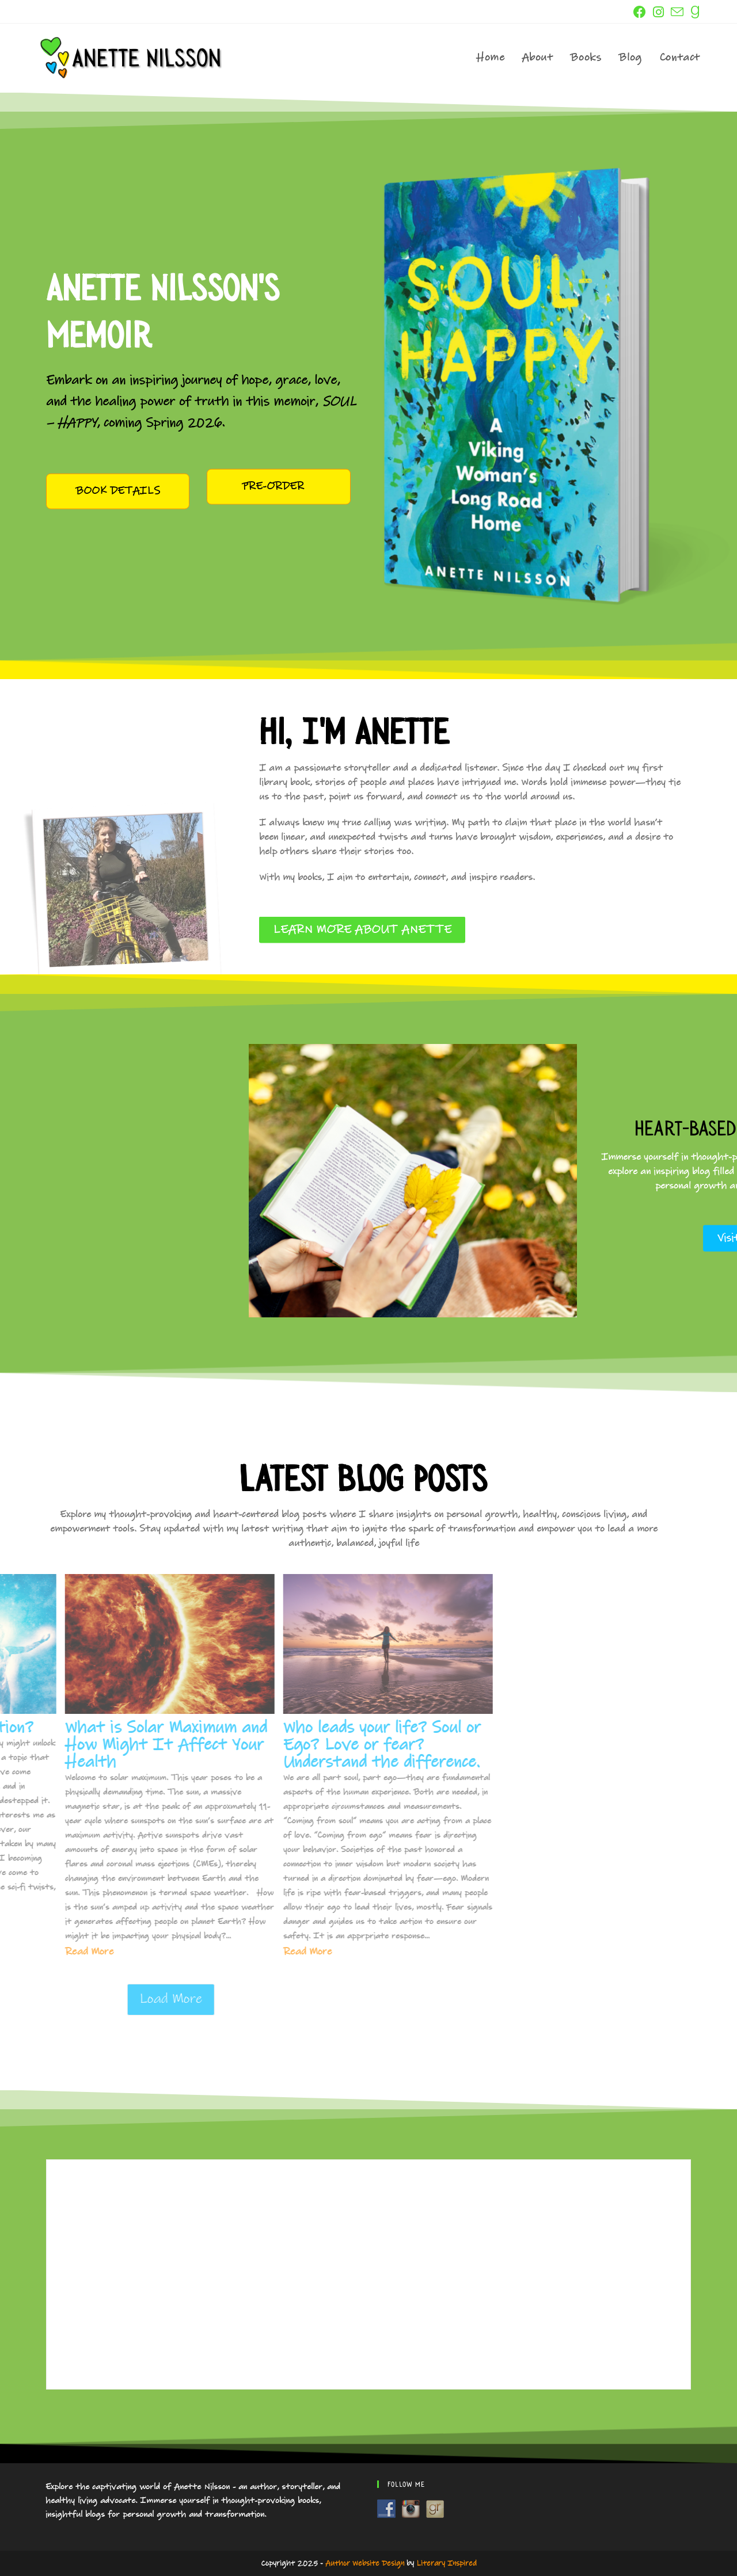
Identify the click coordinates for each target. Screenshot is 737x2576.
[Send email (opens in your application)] (677, 13)
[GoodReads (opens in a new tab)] (693, 12)
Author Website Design (364, 2563)
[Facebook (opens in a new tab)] (639, 12)
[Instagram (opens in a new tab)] (658, 12)
